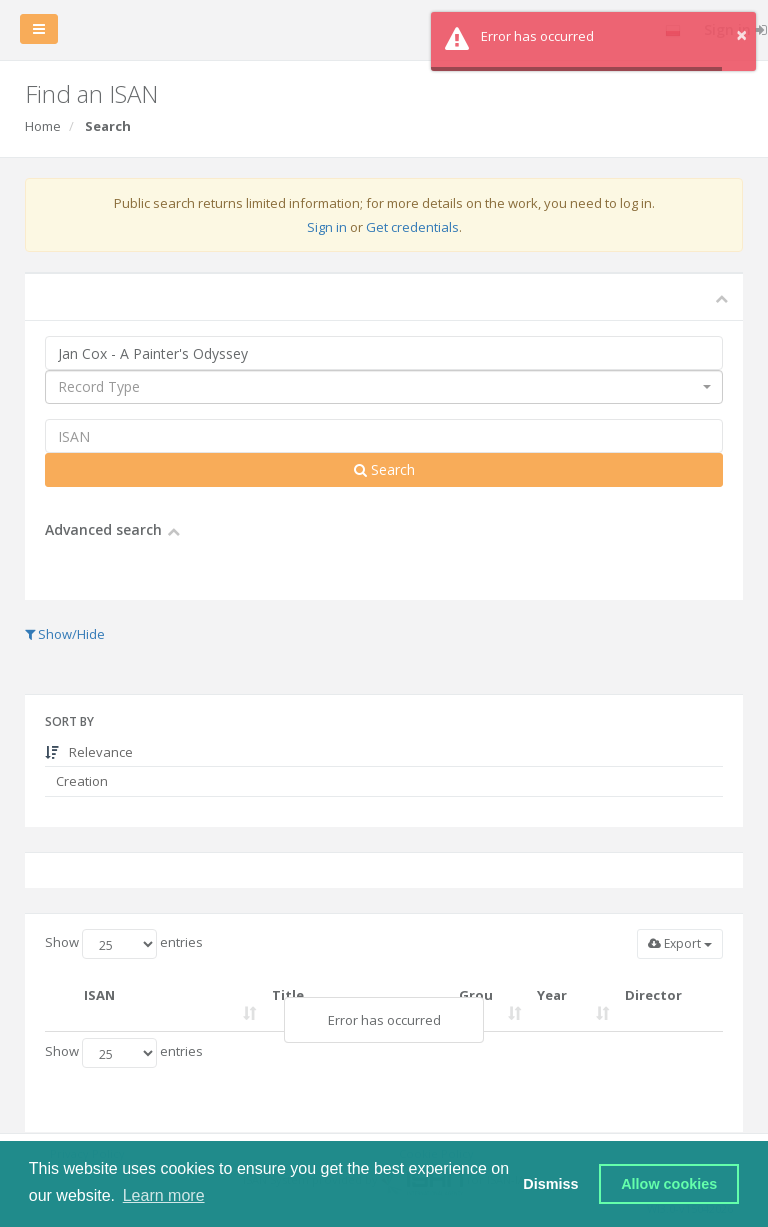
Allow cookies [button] (669, 1184)
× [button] (741, 34)
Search (384, 469)
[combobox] (384, 387)
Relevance (89, 752)
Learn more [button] (164, 1195)
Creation (80, 781)
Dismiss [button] (550, 1184)
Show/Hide (65, 634)
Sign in (327, 227)
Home (43, 126)
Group (476, 1004)
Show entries (124, 944)
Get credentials (412, 227)
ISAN (99, 995)
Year (552, 995)
